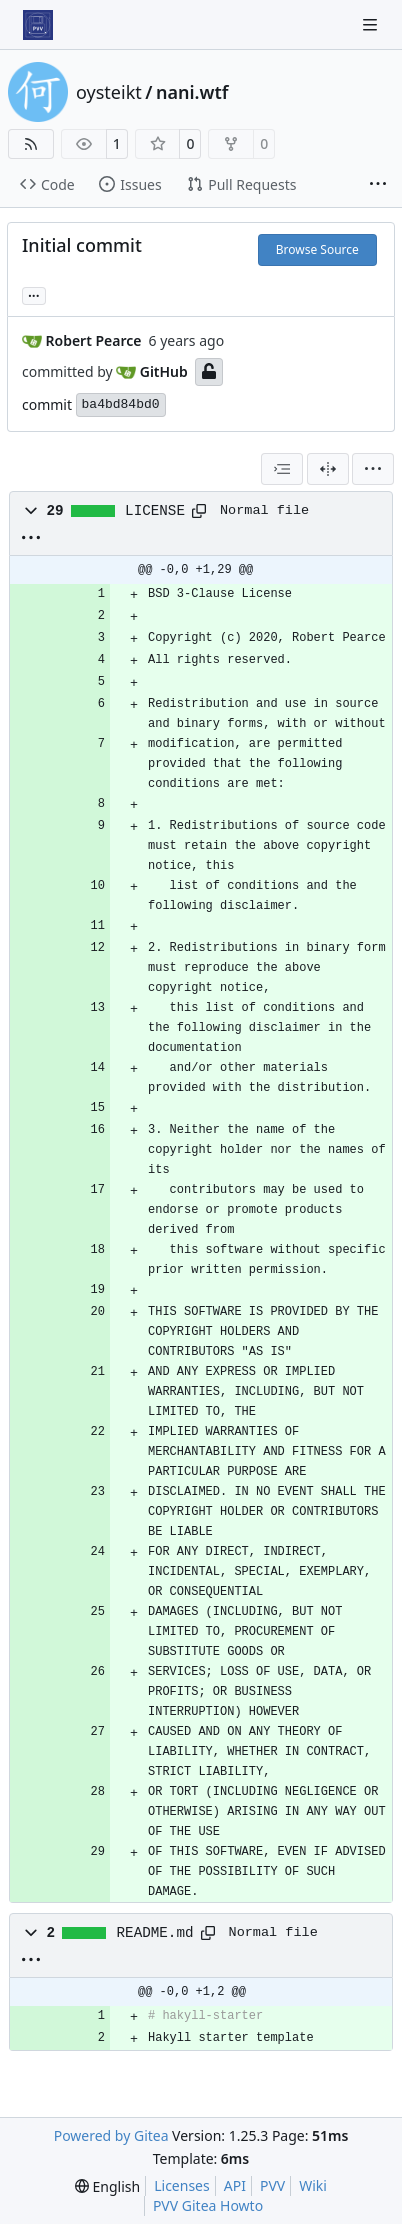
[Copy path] (199, 511)
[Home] (38, 25)
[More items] (378, 185)
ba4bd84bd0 (121, 404)
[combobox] (282, 469)
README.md (155, 1933)
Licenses (182, 2185)
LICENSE (155, 511)
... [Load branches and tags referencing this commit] (34, 294)
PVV (272, 2185)
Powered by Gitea (111, 2135)
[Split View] (328, 469)
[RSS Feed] (31, 144)
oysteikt (109, 92)
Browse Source (317, 249)
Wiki (313, 2185)
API (235, 2185)
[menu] (373, 469)
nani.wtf (192, 92)
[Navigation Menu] (372, 24)
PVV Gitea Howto (208, 2205)
